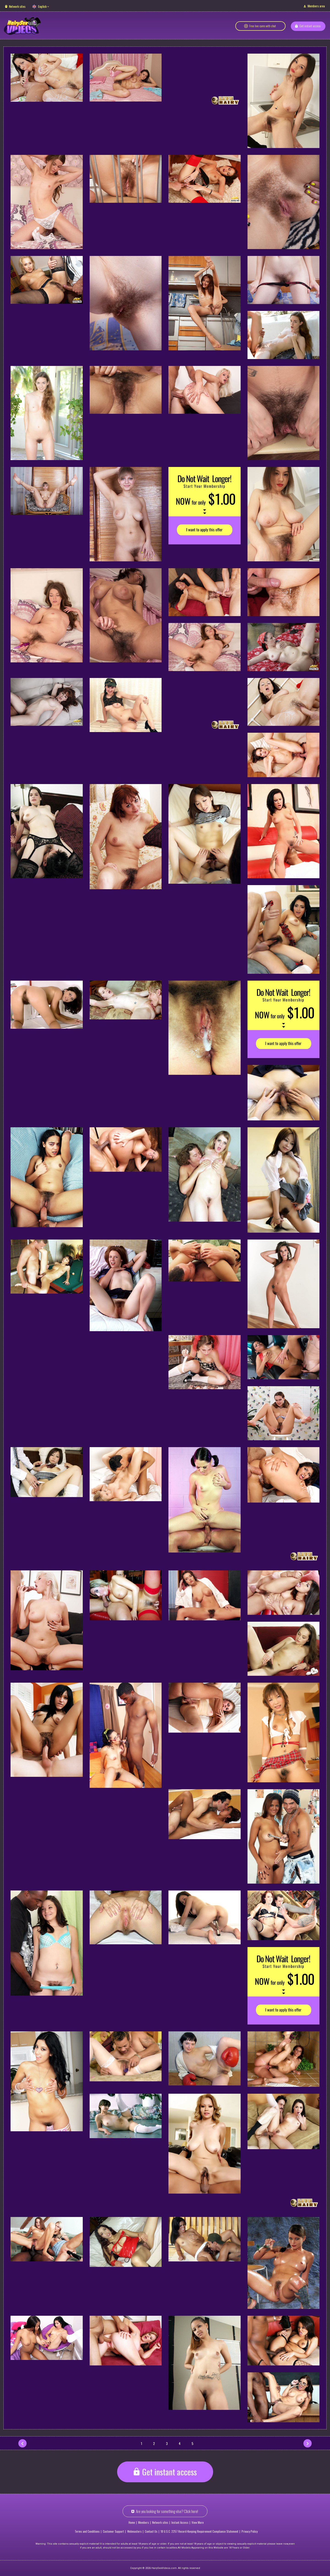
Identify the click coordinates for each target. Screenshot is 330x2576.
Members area (316, 5)
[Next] (307, 2443)
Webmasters (134, 2531)
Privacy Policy (250, 2531)
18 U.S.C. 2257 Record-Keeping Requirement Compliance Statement (199, 2531)
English (42, 6)
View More (198, 2522)
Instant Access (179, 2522)
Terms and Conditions (87, 2531)
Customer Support (113, 2531)
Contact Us (151, 2531)
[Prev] (22, 2443)
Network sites (17, 6)
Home (132, 2522)
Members (143, 2522)
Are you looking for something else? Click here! (167, 2511)
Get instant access (310, 25)
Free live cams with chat (262, 26)
